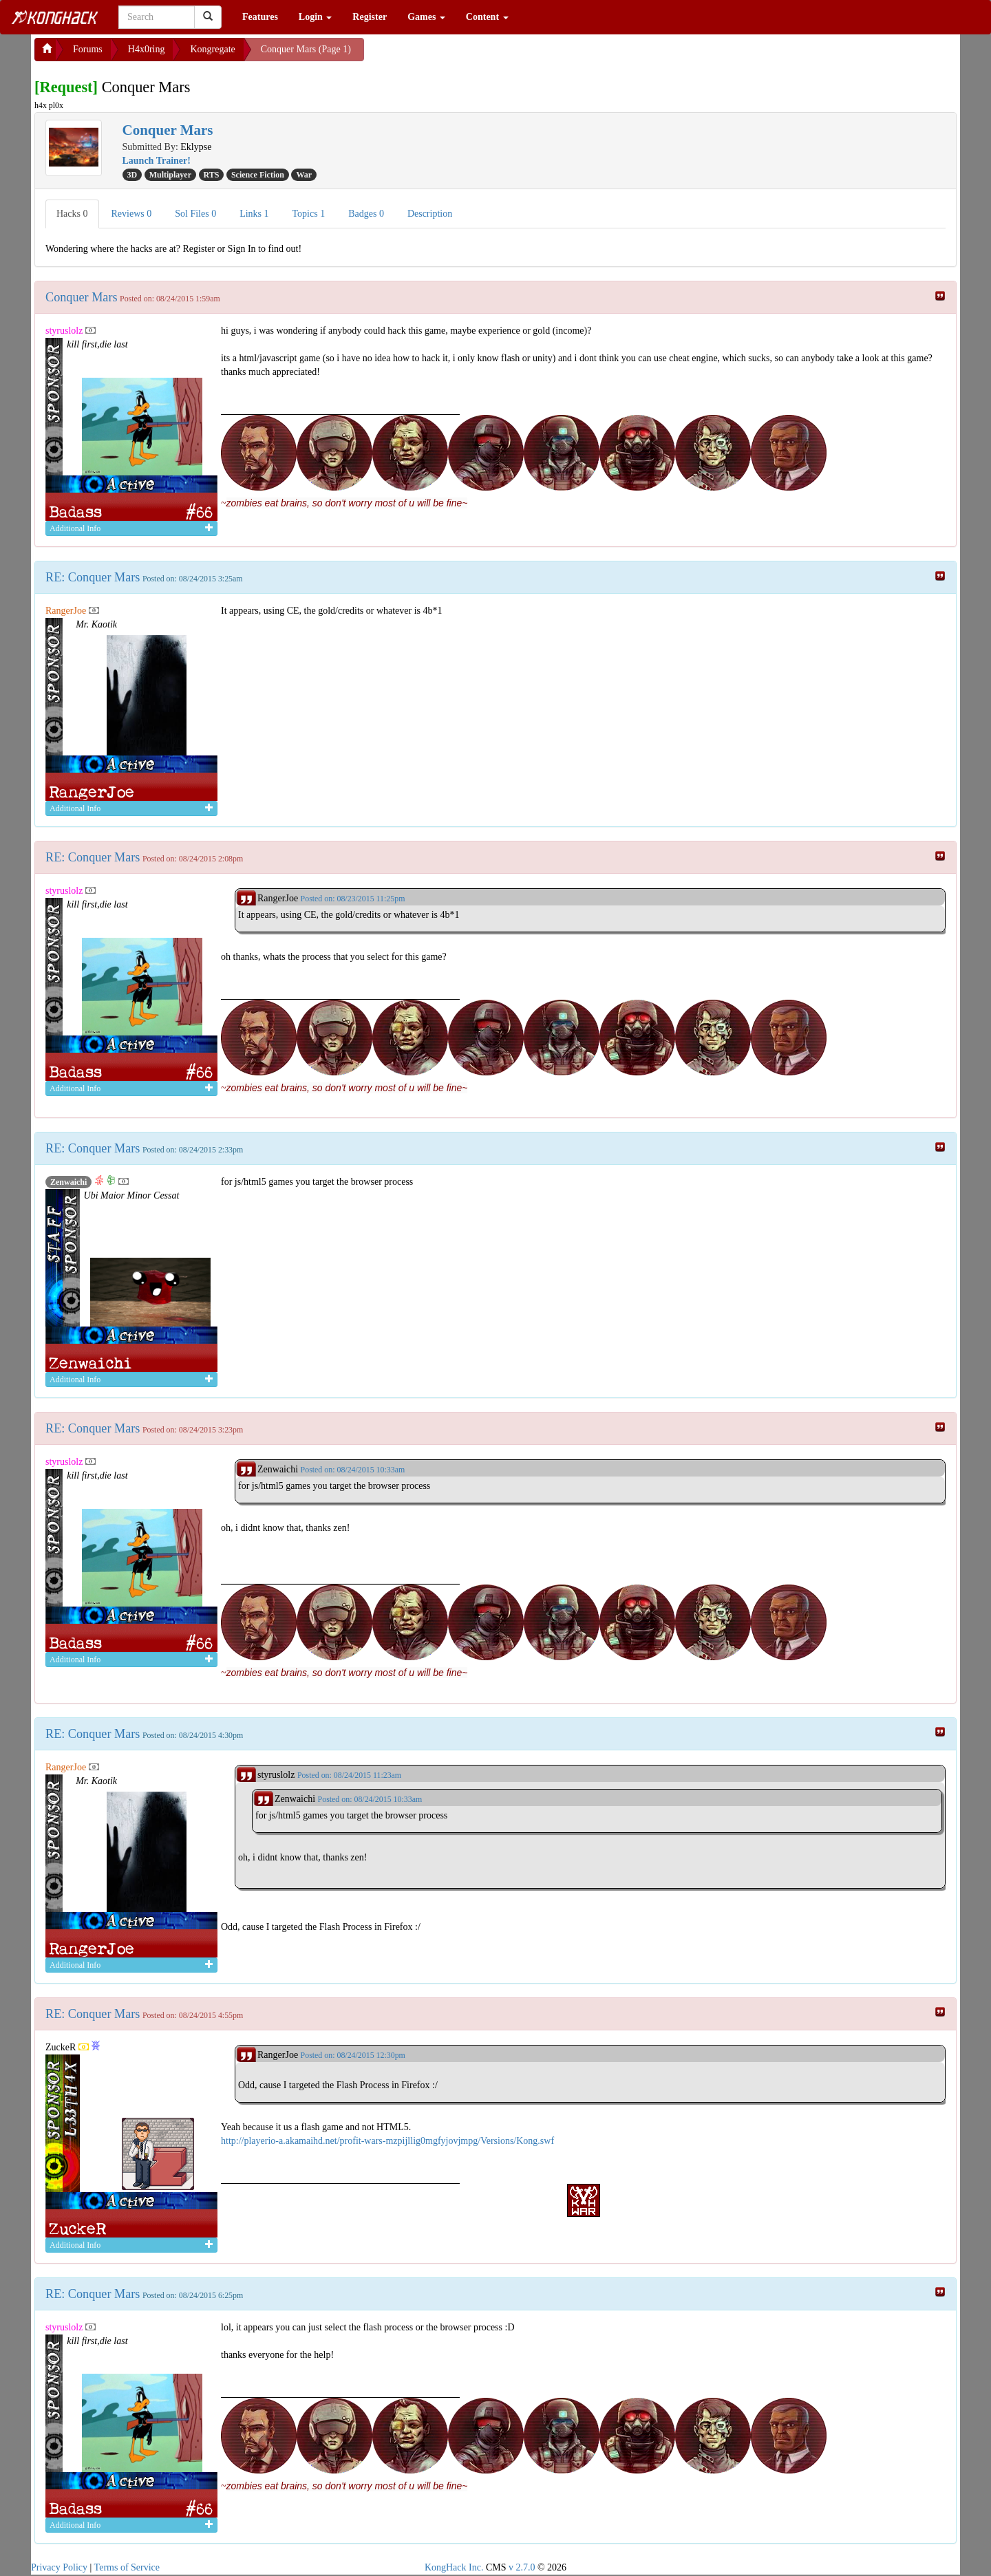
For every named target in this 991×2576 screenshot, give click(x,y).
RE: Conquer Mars (92, 577)
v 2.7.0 (522, 2567)
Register (369, 17)
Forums (88, 49)
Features (260, 17)
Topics (309, 213)
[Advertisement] (474, 55)
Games (426, 17)
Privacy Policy (59, 2567)
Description (429, 213)
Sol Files (195, 213)
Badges (366, 213)
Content (487, 17)
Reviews (131, 213)
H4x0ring (146, 49)
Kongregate (212, 49)
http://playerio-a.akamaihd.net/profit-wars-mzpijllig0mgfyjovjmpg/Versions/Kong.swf (387, 2141)
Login (315, 17)
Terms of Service (127, 2567)
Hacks (72, 213)
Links (253, 213)
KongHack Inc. (454, 2567)
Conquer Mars (81, 297)
